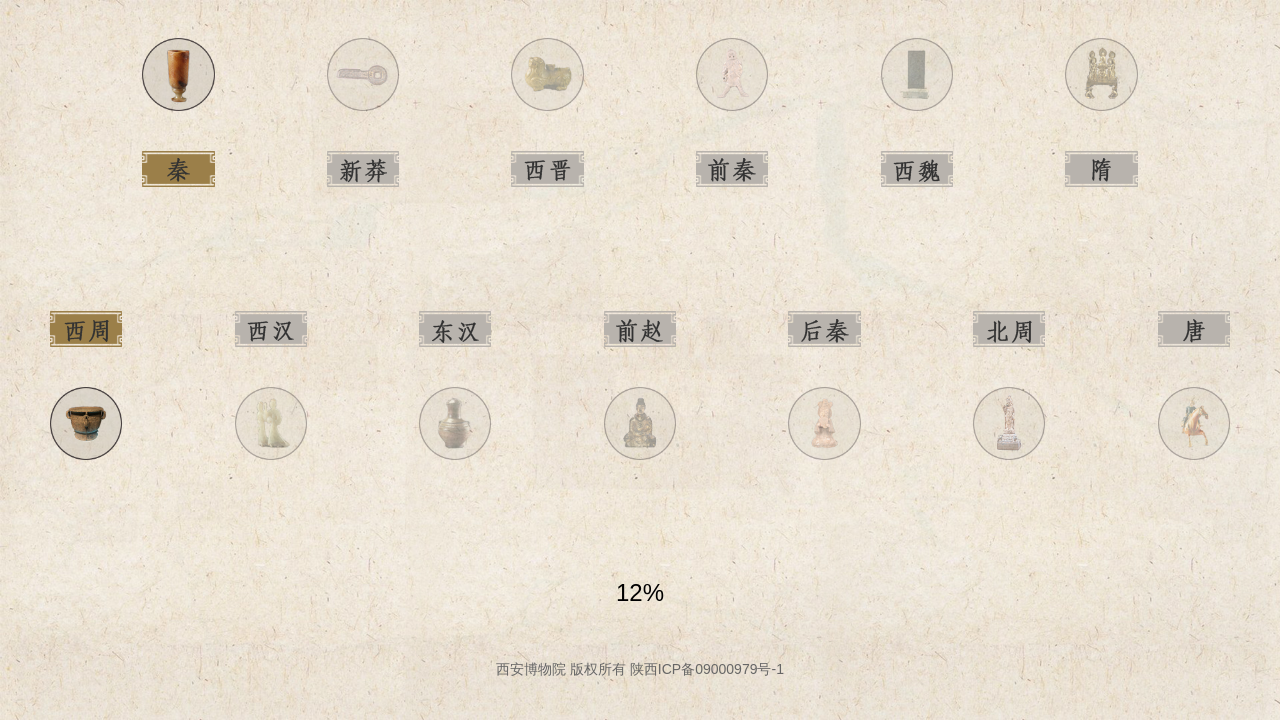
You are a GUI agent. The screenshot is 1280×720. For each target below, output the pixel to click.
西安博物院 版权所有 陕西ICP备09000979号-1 (640, 669)
